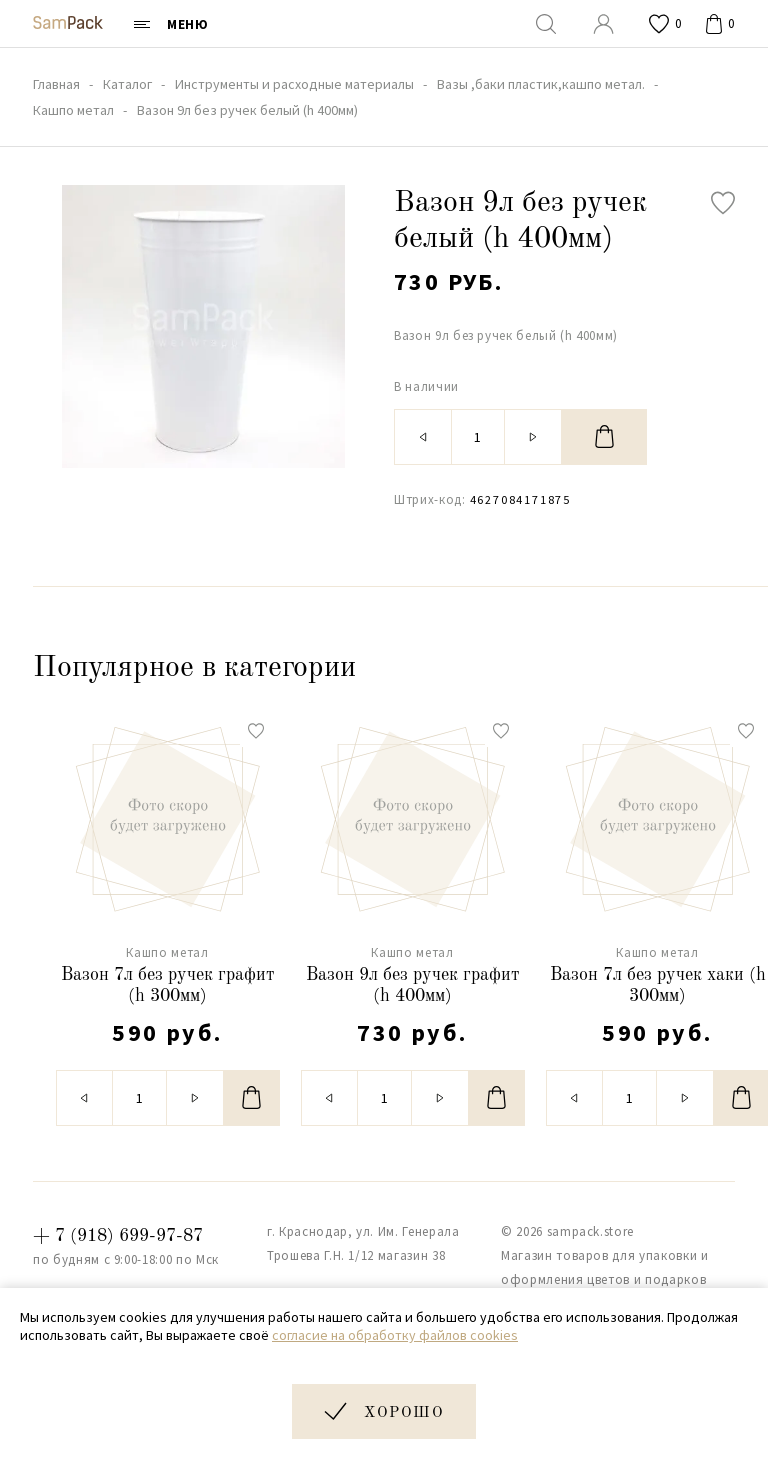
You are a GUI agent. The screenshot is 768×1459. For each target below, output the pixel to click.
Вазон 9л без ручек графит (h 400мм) (413, 986)
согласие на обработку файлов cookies (395, 1335)
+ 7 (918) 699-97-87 (118, 1236)
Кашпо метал (167, 952)
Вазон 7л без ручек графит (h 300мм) (168, 986)
